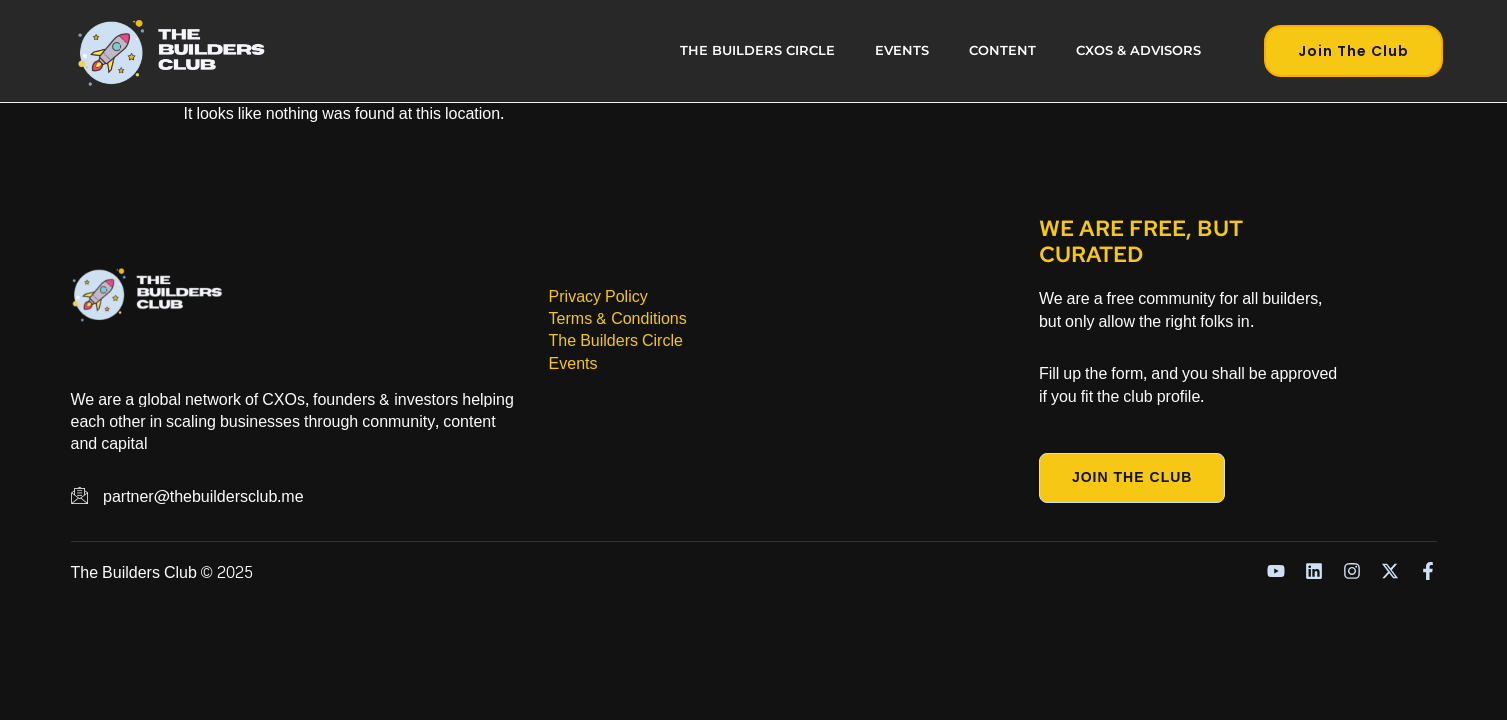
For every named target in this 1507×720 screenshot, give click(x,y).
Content (1002, 50)
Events (902, 50)
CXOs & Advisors (1138, 50)
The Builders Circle (757, 50)
